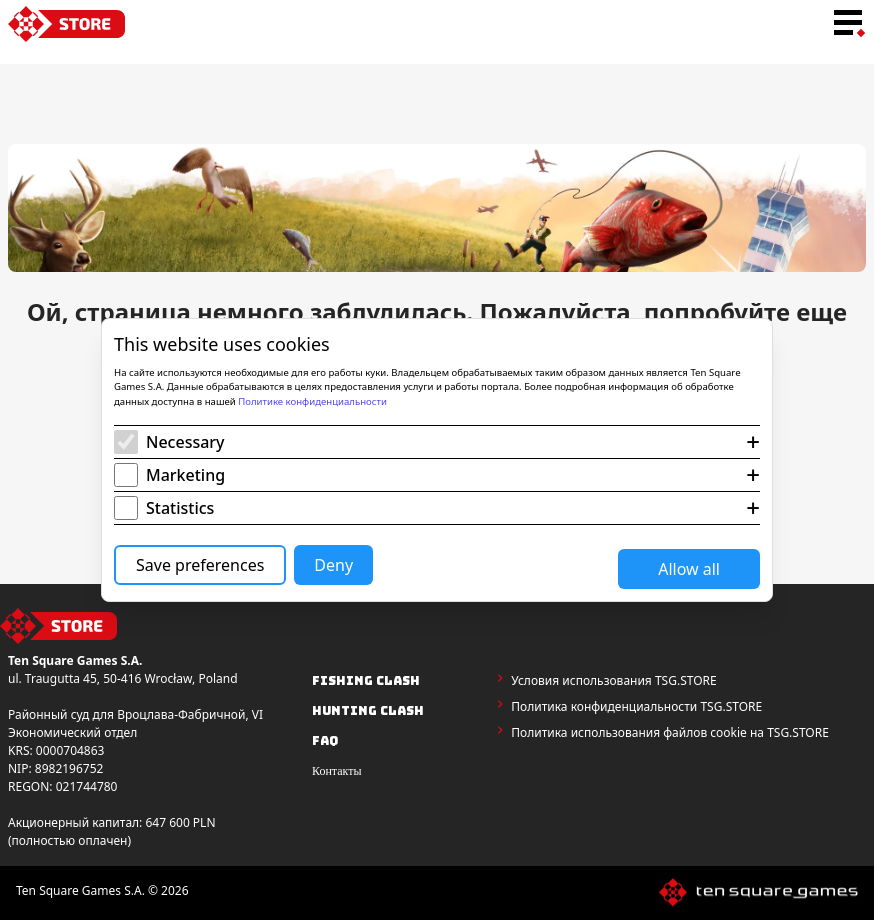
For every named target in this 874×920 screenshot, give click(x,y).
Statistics (180, 508)
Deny (333, 565)
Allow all (689, 569)
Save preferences (200, 565)
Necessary (185, 442)
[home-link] (66, 24)
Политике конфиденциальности (312, 401)
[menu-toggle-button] (848, 24)
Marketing (185, 475)
